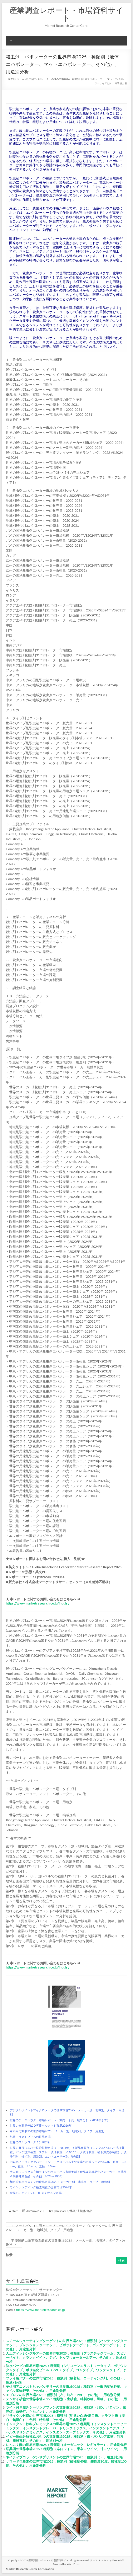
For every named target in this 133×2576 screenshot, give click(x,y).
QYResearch (60, 2211)
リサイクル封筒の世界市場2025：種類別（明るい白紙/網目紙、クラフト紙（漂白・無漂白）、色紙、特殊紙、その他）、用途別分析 (65, 2418)
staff (15, 2211)
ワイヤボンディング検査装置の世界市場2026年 (41, 2187)
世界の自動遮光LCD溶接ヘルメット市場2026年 (41, 2125)
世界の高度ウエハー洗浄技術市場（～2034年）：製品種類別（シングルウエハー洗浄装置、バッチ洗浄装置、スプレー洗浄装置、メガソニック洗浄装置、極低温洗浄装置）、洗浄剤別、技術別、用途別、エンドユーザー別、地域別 (68, 2152)
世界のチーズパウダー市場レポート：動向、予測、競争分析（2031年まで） (60, 2120)
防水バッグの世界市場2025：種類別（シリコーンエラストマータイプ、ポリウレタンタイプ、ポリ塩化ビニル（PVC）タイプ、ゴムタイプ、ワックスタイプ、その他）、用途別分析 (66, 2370)
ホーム (20, 79)
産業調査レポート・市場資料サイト (66, 13)
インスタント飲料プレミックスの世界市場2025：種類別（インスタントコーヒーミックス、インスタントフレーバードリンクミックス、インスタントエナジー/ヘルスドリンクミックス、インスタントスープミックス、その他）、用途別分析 (66, 2428)
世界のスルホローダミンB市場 (30, 2142)
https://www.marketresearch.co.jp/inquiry (37, 1603)
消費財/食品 (84, 2211)
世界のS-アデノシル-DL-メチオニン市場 (36, 2193)
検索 (9, 2255)
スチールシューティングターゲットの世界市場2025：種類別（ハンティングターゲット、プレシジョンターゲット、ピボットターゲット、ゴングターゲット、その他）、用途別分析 (66, 2345)
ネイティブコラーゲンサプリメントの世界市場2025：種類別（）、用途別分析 (64, 2457)
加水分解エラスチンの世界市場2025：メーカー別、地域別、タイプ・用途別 (60, 2182)
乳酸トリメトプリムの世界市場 (30, 2136)
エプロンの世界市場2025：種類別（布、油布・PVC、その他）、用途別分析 (63, 2395)
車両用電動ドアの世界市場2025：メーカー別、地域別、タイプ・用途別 (57, 2131)
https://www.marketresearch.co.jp (40, 2310)
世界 (72, 2211)
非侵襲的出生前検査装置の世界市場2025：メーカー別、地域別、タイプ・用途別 (65, 2242)
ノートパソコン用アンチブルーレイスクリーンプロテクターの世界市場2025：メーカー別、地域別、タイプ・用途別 (64, 2228)
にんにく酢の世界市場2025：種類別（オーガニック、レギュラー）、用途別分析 (66, 2445)
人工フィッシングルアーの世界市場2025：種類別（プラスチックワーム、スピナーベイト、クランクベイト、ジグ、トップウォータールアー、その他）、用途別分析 (66, 2357)
